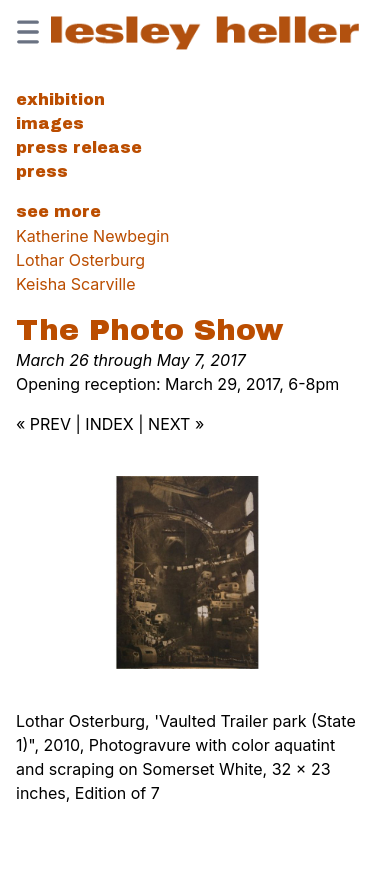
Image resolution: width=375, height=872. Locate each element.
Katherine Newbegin (93, 236)
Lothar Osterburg (80, 260)
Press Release (79, 147)
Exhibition (60, 99)
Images (50, 123)
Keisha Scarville (75, 284)
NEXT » (176, 424)
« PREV (43, 424)
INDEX (109, 424)
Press (42, 171)
